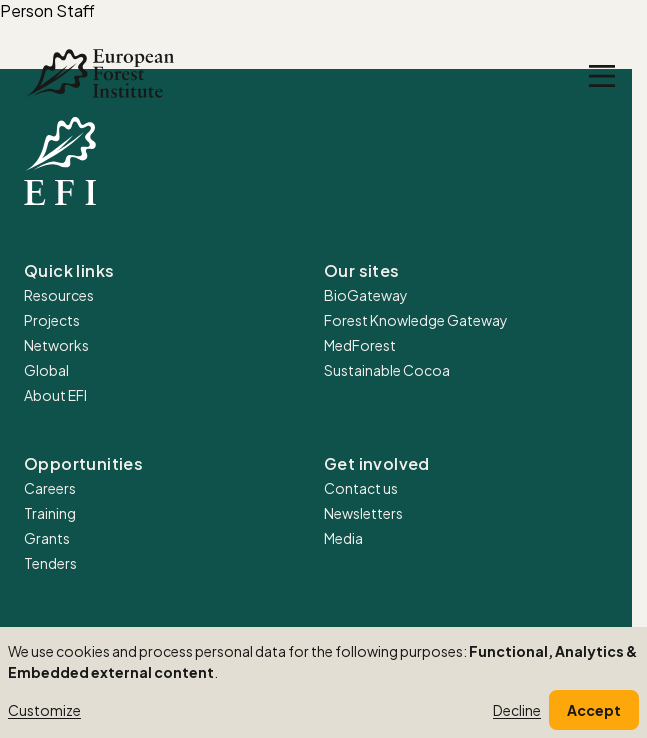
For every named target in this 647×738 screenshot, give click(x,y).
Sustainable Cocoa (387, 370)
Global (46, 370)
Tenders (50, 563)
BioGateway (366, 295)
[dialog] (323, 682)
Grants (47, 538)
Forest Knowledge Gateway (416, 320)
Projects (52, 320)
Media (343, 538)
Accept (594, 710)
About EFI (55, 395)
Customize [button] (44, 710)
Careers (50, 488)
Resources (59, 295)
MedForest (360, 345)
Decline (517, 710)
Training (50, 513)
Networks (56, 345)
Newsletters (363, 513)
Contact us (361, 488)
